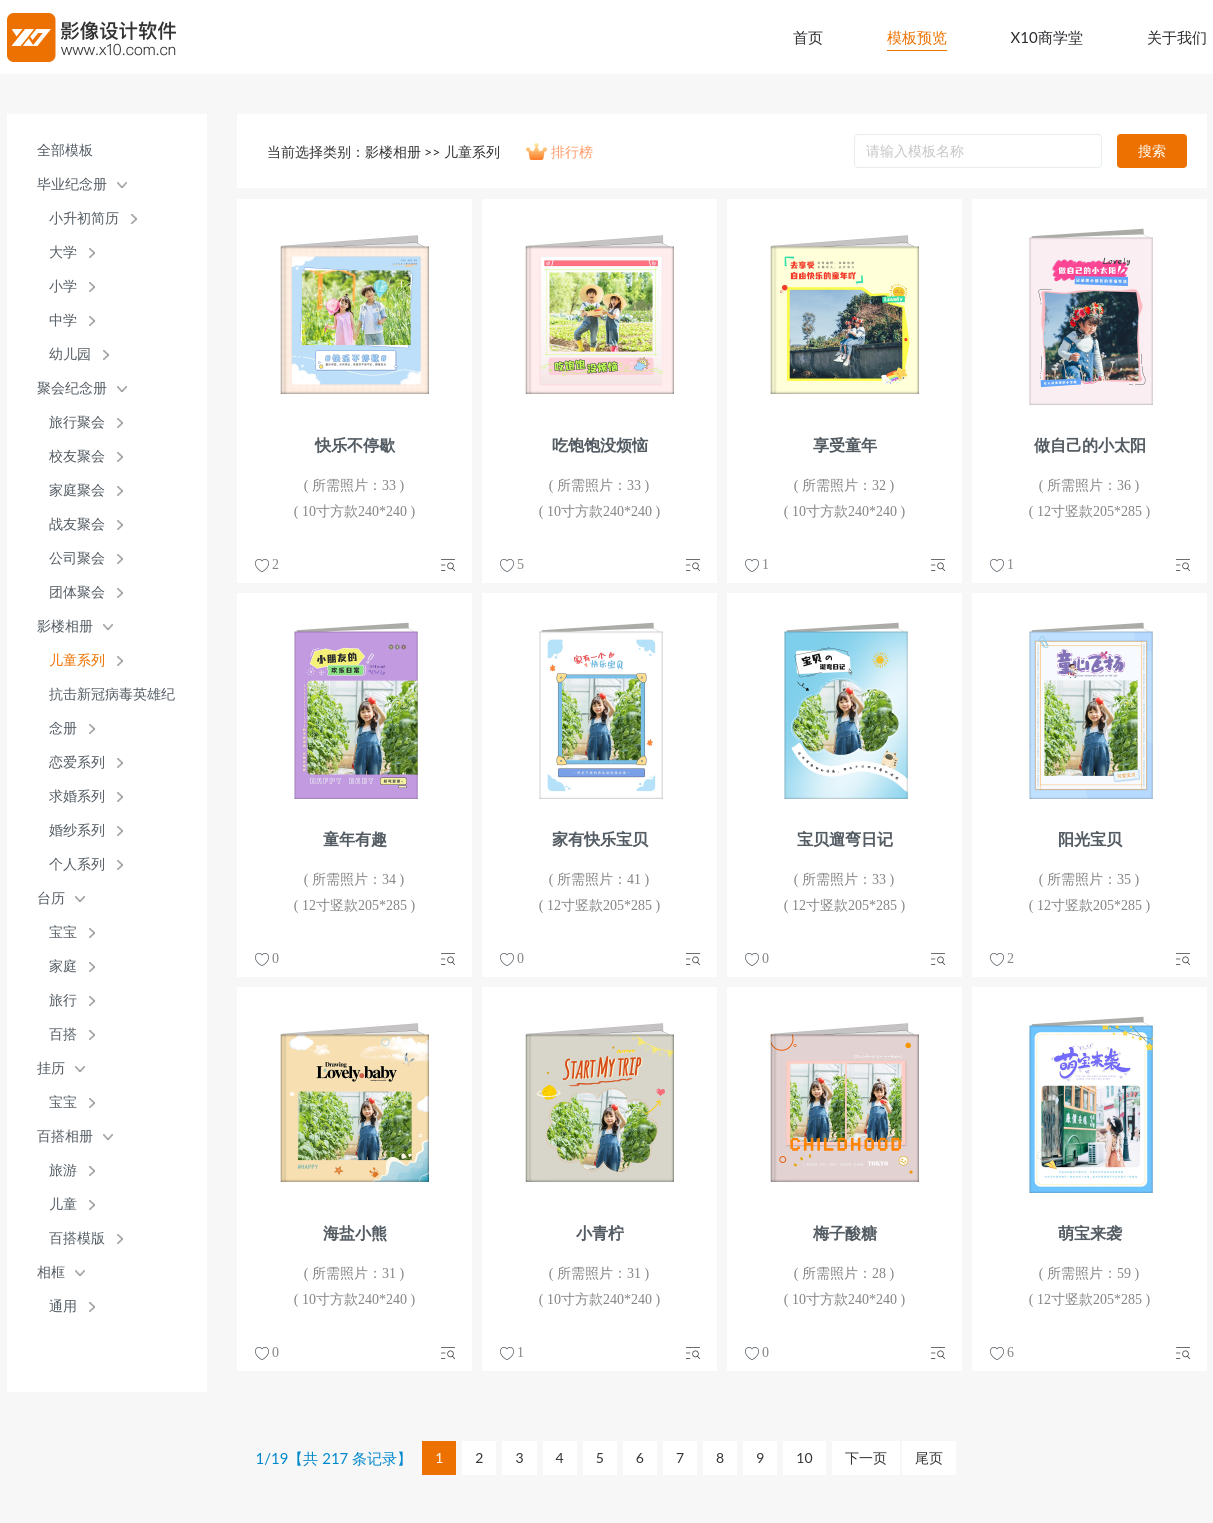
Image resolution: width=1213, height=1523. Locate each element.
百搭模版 (77, 1238)
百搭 (63, 1034)
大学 (63, 252)
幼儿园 (70, 354)
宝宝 (63, 932)
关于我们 (1177, 37)
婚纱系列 (77, 830)
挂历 (51, 1068)
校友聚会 (77, 456)
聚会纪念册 (72, 388)
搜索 (1152, 150)
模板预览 (917, 37)
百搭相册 (65, 1136)
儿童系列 (77, 660)
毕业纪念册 (72, 184)
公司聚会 (77, 558)
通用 (63, 1306)
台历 (51, 898)
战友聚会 (77, 524)
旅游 (63, 1170)
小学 (63, 286)
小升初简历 (84, 218)
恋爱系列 (77, 762)
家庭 (63, 966)
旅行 (63, 1000)
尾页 (929, 1457)
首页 (808, 37)
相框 (51, 1272)
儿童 (63, 1204)
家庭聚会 (77, 490)
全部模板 (65, 150)
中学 (63, 320)
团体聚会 (77, 592)
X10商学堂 (1047, 37)
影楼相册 (65, 626)
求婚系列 (77, 796)
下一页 (866, 1457)
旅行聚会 (77, 422)
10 (804, 1457)
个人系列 (77, 864)
